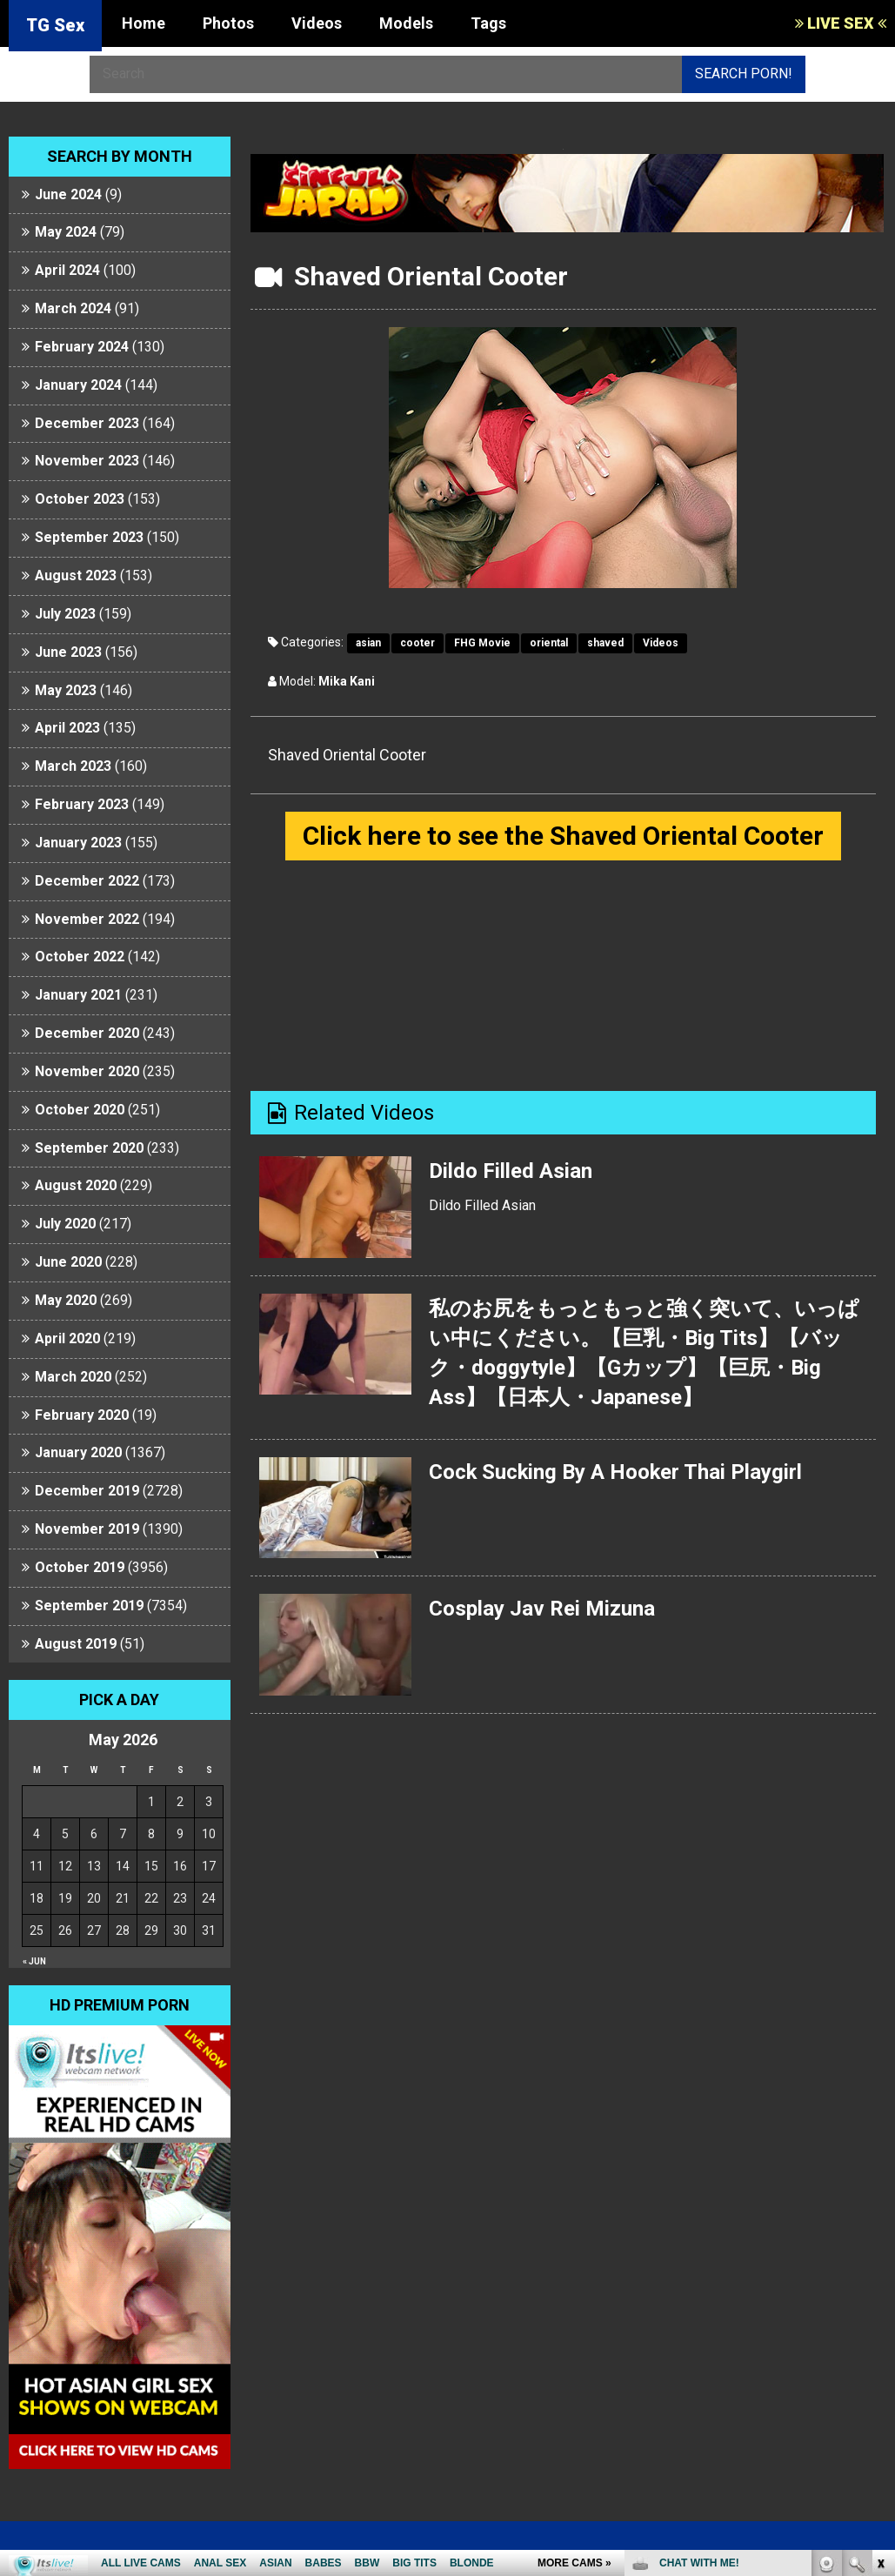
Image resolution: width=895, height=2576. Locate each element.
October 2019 (79, 1567)
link (880, 2304)
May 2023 (66, 690)
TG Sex (55, 25)
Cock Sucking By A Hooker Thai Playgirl (617, 1472)
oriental (549, 643)
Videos (316, 23)
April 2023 (67, 727)
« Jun (34, 1961)
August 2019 (76, 1644)
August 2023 (76, 575)
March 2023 (73, 766)
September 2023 (89, 537)
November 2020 (87, 1071)
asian (368, 643)
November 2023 (87, 460)
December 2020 (87, 1033)
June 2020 (68, 1262)
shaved (605, 643)
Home (143, 23)
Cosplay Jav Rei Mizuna (542, 1608)
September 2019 (89, 1605)
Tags (488, 23)
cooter (417, 643)
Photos (228, 23)
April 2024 (67, 270)
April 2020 (67, 1338)
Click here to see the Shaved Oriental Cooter (563, 835)
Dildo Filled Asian (510, 1171)
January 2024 (78, 385)
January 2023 (78, 842)
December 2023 (87, 423)
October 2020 (79, 1109)
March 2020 (73, 1376)
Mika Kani (346, 681)
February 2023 (82, 804)
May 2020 (66, 1300)
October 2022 (79, 956)
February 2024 (82, 346)
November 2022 (87, 919)
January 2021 (78, 995)
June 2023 (68, 652)
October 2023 (79, 499)
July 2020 (65, 1223)
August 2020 (76, 1185)
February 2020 (82, 1415)
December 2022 (87, 881)
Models (406, 23)
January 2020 (78, 1452)
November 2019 (87, 1529)
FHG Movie (482, 643)
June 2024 (68, 194)
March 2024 (73, 308)
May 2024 (66, 232)
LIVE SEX (840, 23)
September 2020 (89, 1148)
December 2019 (87, 1490)
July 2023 (65, 614)
